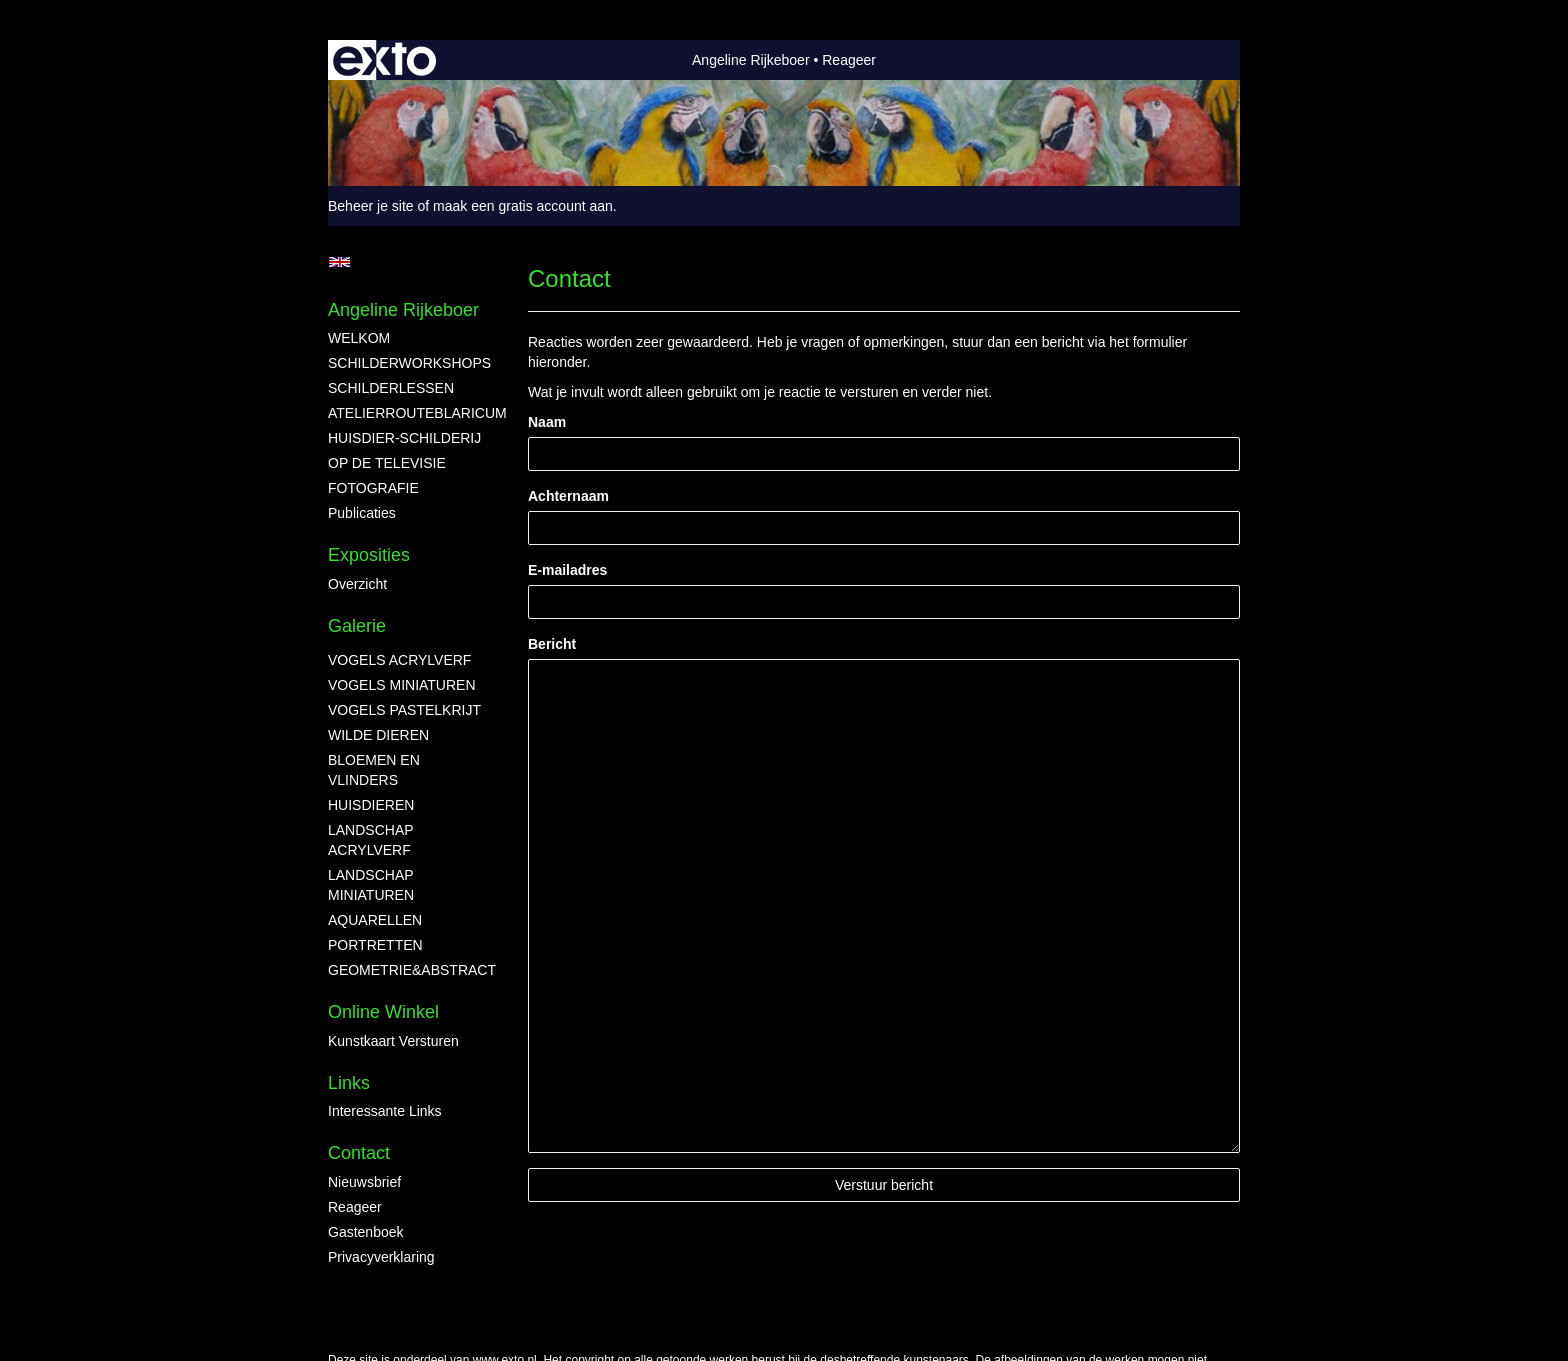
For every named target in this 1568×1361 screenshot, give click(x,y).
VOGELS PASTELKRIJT (404, 710)
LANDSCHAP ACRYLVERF (370, 840)
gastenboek (366, 1232)
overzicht (357, 584)
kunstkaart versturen (393, 1041)
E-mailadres (567, 570)
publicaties (362, 513)
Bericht (552, 644)
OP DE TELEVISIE (387, 463)
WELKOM (359, 338)
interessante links (385, 1111)
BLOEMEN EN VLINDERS (374, 770)
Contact (359, 1153)
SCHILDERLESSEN (391, 388)
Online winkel (383, 1012)
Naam (547, 422)
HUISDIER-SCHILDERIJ (404, 438)
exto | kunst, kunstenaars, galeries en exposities (384, 60)
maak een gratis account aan (523, 206)
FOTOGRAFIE (373, 488)
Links (349, 1083)
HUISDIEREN (371, 805)
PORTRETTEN (375, 945)
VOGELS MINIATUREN (402, 685)
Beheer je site (371, 206)
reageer (355, 1207)
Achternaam (568, 496)
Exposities (369, 555)
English (339, 262)
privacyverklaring (381, 1257)
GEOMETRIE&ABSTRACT (408, 970)
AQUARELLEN (375, 920)
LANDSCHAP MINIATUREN (371, 885)
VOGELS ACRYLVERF (399, 660)
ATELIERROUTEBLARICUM (408, 413)
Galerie (357, 626)
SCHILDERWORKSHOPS (408, 363)
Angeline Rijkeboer (751, 60)
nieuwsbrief (364, 1182)
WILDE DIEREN (378, 735)
